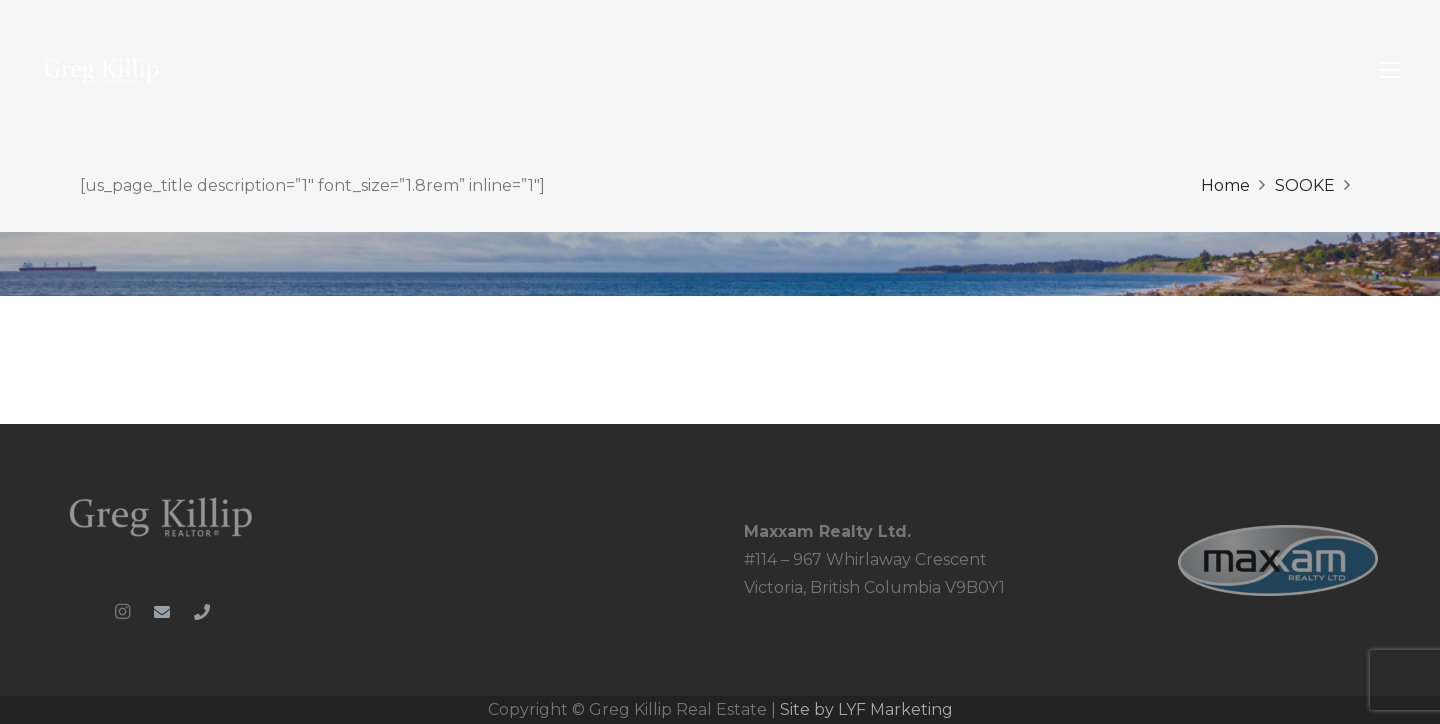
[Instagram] (122, 612)
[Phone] (202, 612)
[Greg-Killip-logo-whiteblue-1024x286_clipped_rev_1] (162, 516)
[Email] (162, 612)
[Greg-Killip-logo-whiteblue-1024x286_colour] (102, 70)
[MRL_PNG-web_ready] (1278, 560)
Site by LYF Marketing (866, 709)
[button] (1390, 70)
